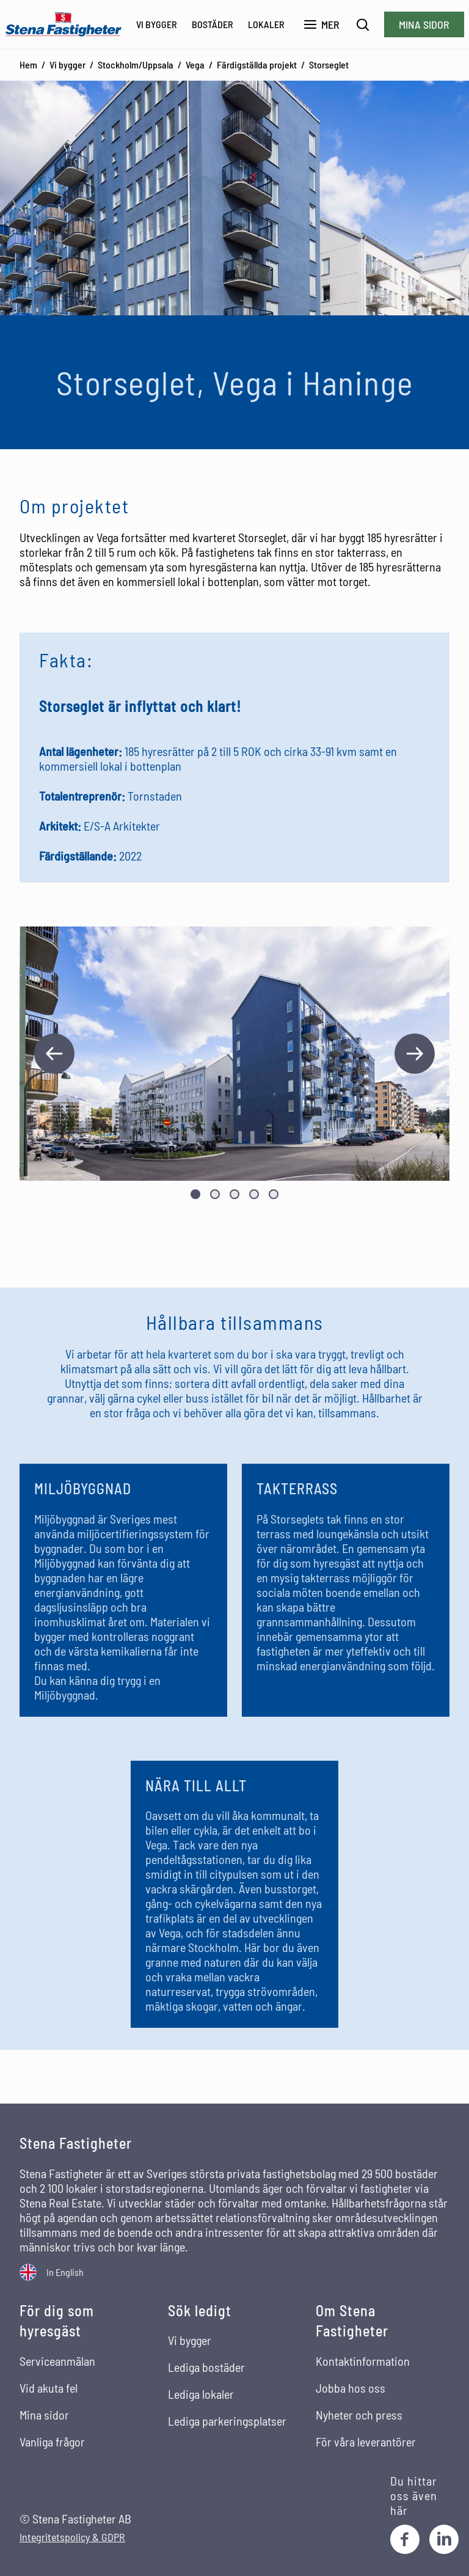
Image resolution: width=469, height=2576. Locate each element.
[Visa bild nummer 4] (254, 1194)
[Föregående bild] (54, 1053)
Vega (195, 64)
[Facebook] (405, 2539)
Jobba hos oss (350, 2387)
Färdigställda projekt (257, 64)
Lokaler (266, 24)
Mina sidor (424, 24)
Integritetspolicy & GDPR (72, 2537)
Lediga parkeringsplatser (227, 2420)
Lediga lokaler (201, 2394)
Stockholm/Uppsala (135, 64)
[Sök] (363, 24)
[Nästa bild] (414, 1053)
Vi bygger (156, 24)
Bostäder (212, 24)
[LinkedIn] (444, 2539)
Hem (28, 64)
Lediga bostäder (206, 2367)
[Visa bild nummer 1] (195, 1194)
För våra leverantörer (366, 2441)
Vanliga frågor (52, 2441)
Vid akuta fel (49, 2387)
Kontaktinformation (363, 2361)
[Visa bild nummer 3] (234, 1194)
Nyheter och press (359, 2414)
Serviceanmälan (57, 2361)
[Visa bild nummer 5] (273, 1194)
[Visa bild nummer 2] (215, 1194)
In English (65, 2272)
